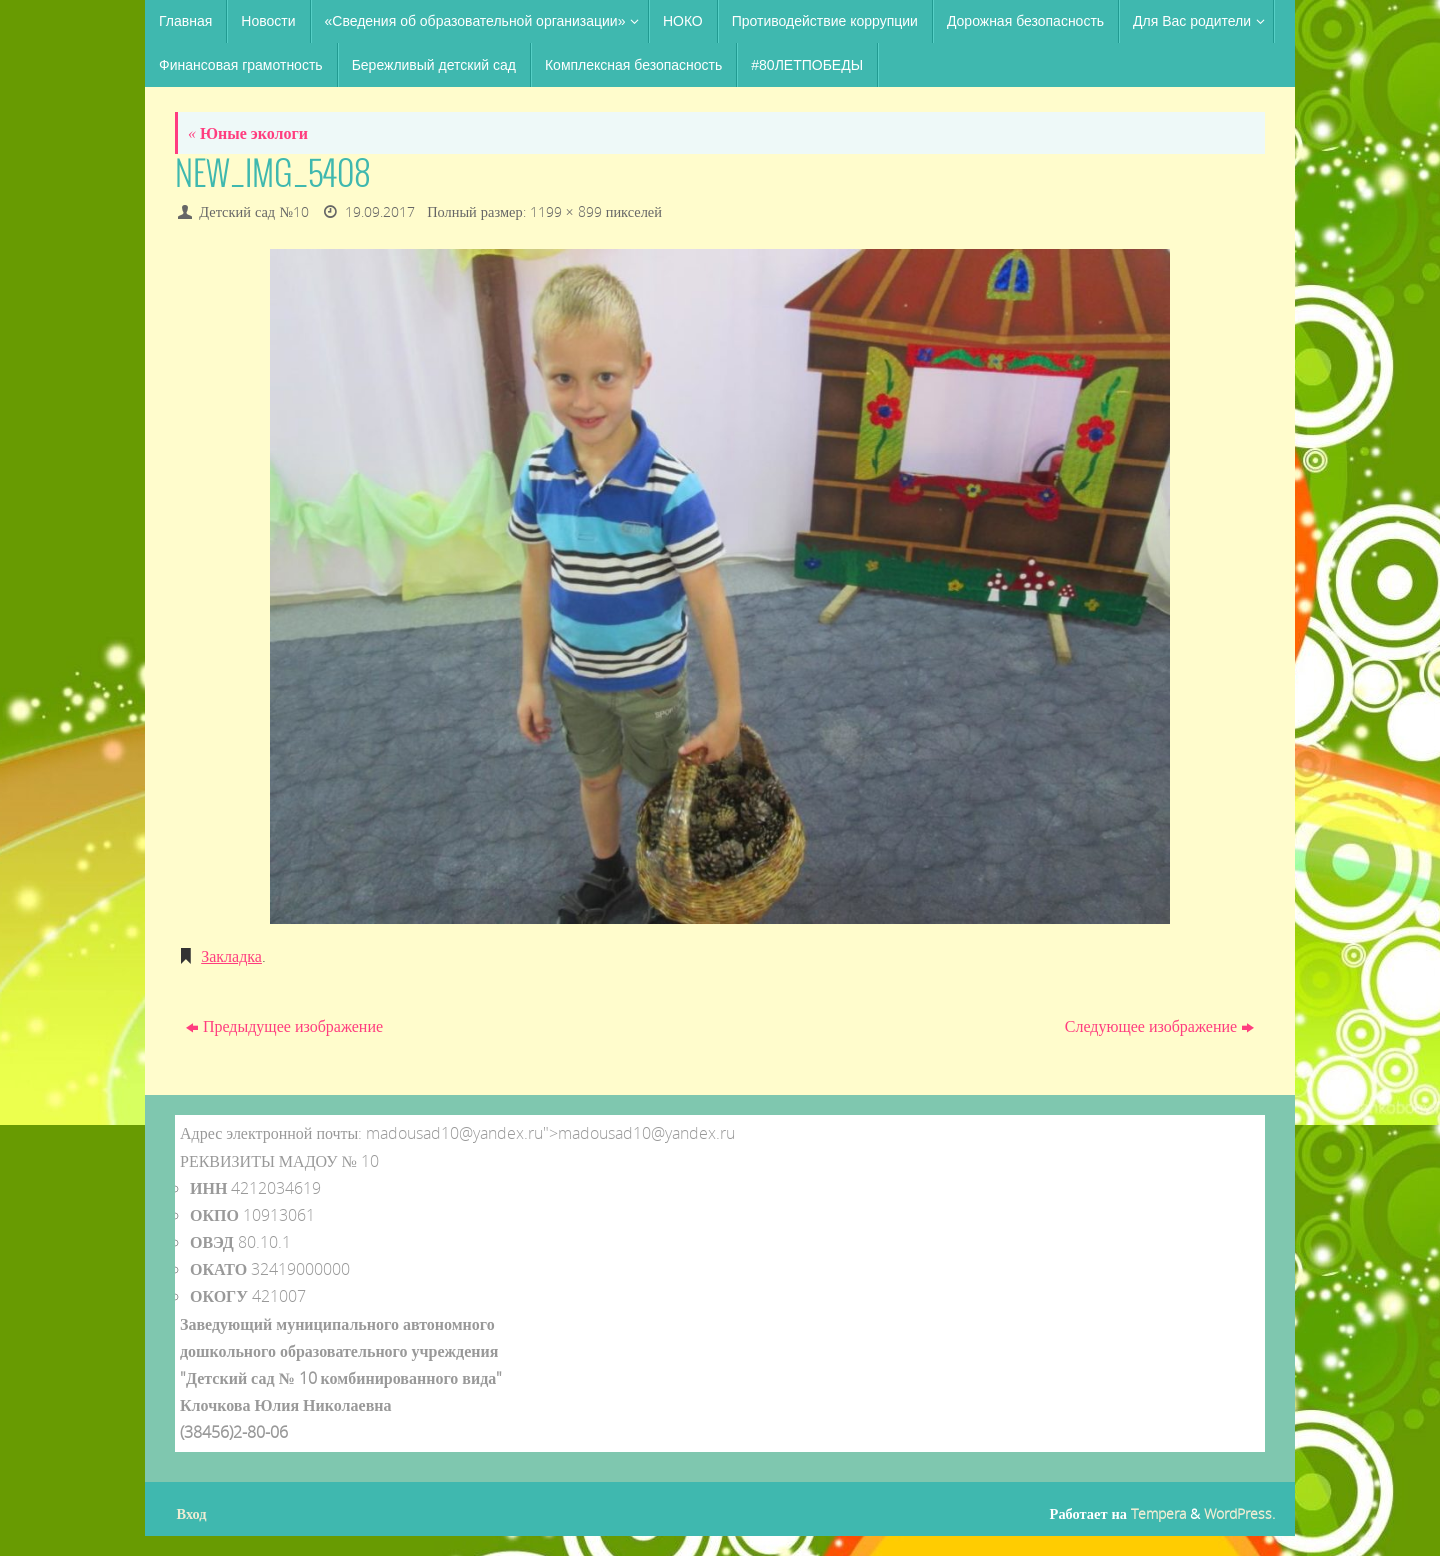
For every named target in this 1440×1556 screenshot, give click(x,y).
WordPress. (1239, 1513)
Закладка (231, 956)
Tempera (1158, 1513)
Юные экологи (248, 133)
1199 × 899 (566, 211)
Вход (192, 1513)
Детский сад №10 (254, 211)
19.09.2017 (380, 211)
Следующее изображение (1159, 1026)
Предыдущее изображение (284, 1026)
